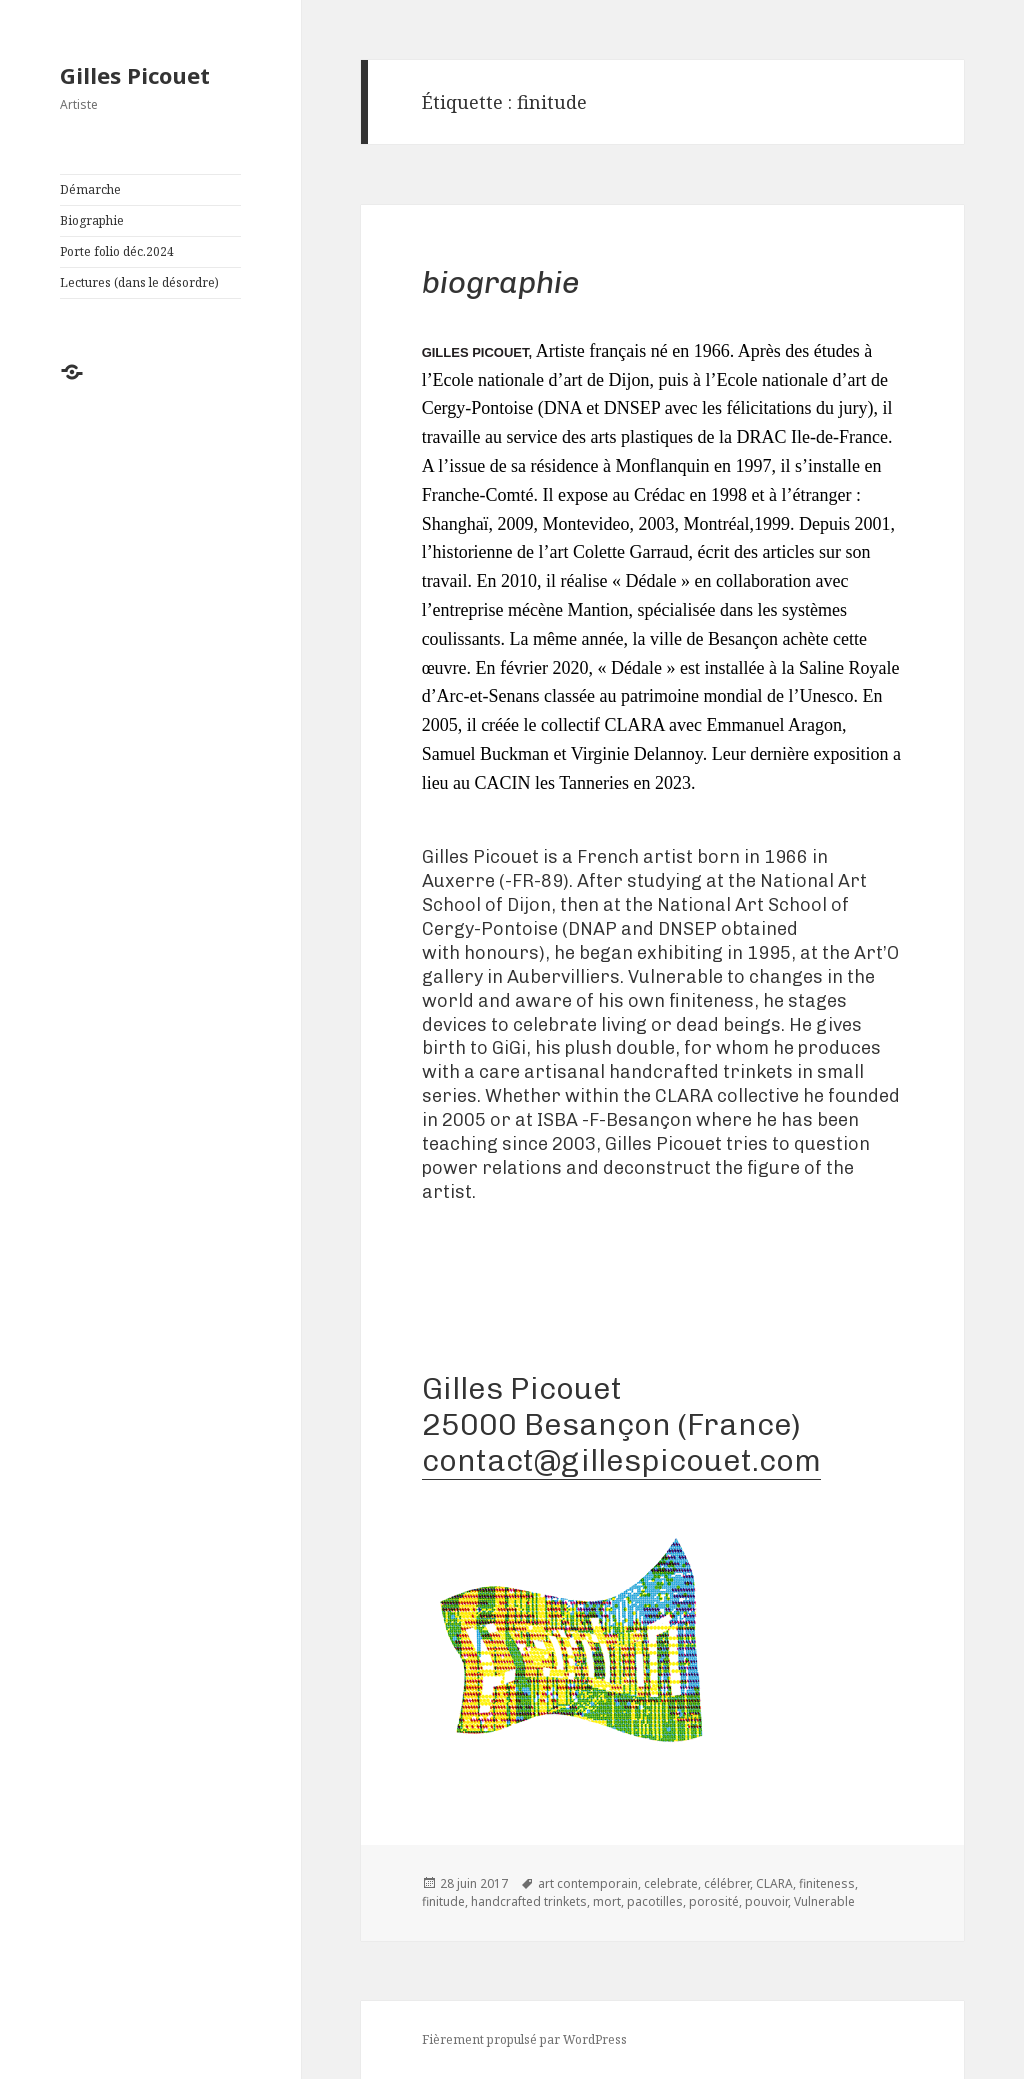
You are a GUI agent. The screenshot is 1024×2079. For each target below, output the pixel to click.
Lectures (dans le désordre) (139, 282)
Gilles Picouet (135, 75)
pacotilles (655, 1901)
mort (607, 1901)
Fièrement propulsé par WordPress (524, 2039)
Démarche (90, 189)
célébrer (727, 1883)
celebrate (671, 1883)
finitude (443, 1901)
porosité (714, 1901)
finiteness (827, 1883)
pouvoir (766, 1901)
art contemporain (588, 1883)
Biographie (92, 220)
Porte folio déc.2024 (117, 251)
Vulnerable (824, 1901)
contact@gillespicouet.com (621, 1460)
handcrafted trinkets (529, 1901)
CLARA (774, 1883)
